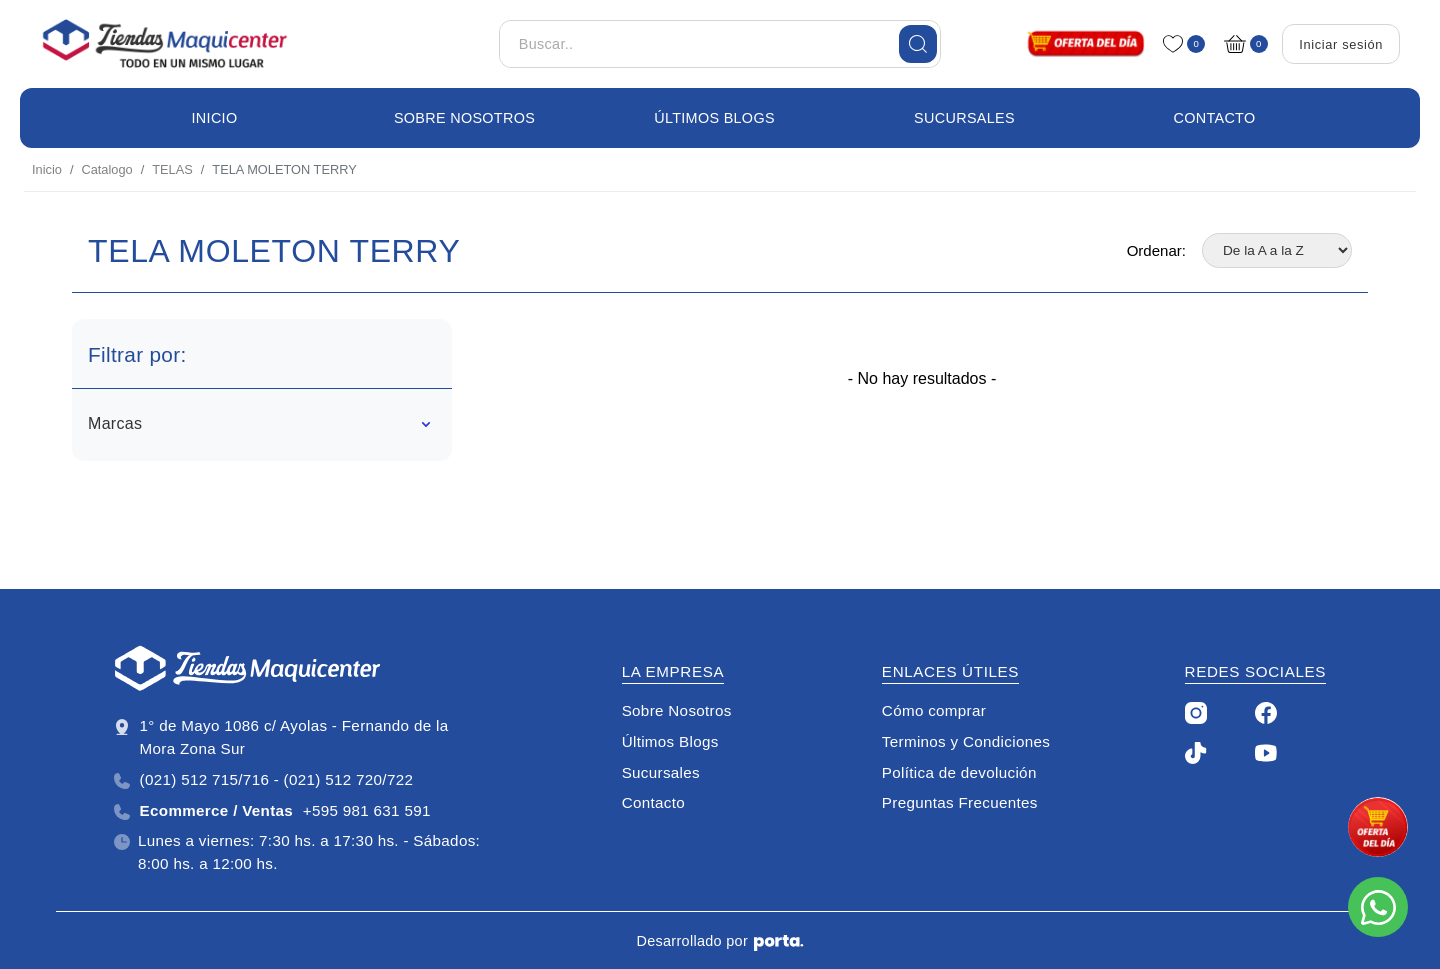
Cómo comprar (934, 710)
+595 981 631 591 (272, 811)
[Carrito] (1240, 44)
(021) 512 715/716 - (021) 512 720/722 (263, 780)
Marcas (259, 423)
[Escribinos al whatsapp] (1378, 907)
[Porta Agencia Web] (778, 942)
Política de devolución (959, 772)
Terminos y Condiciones (966, 741)
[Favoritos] (1177, 44)
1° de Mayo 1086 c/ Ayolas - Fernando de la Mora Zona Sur (281, 737)
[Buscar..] (720, 44)
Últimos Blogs (714, 118)
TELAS (172, 169)
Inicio (215, 118)
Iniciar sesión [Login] (1341, 44)
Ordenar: (1156, 250)
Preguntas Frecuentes (960, 802)
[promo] (1378, 827)
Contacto (1215, 118)
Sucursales (964, 118)
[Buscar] (918, 44)
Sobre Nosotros (464, 118)
